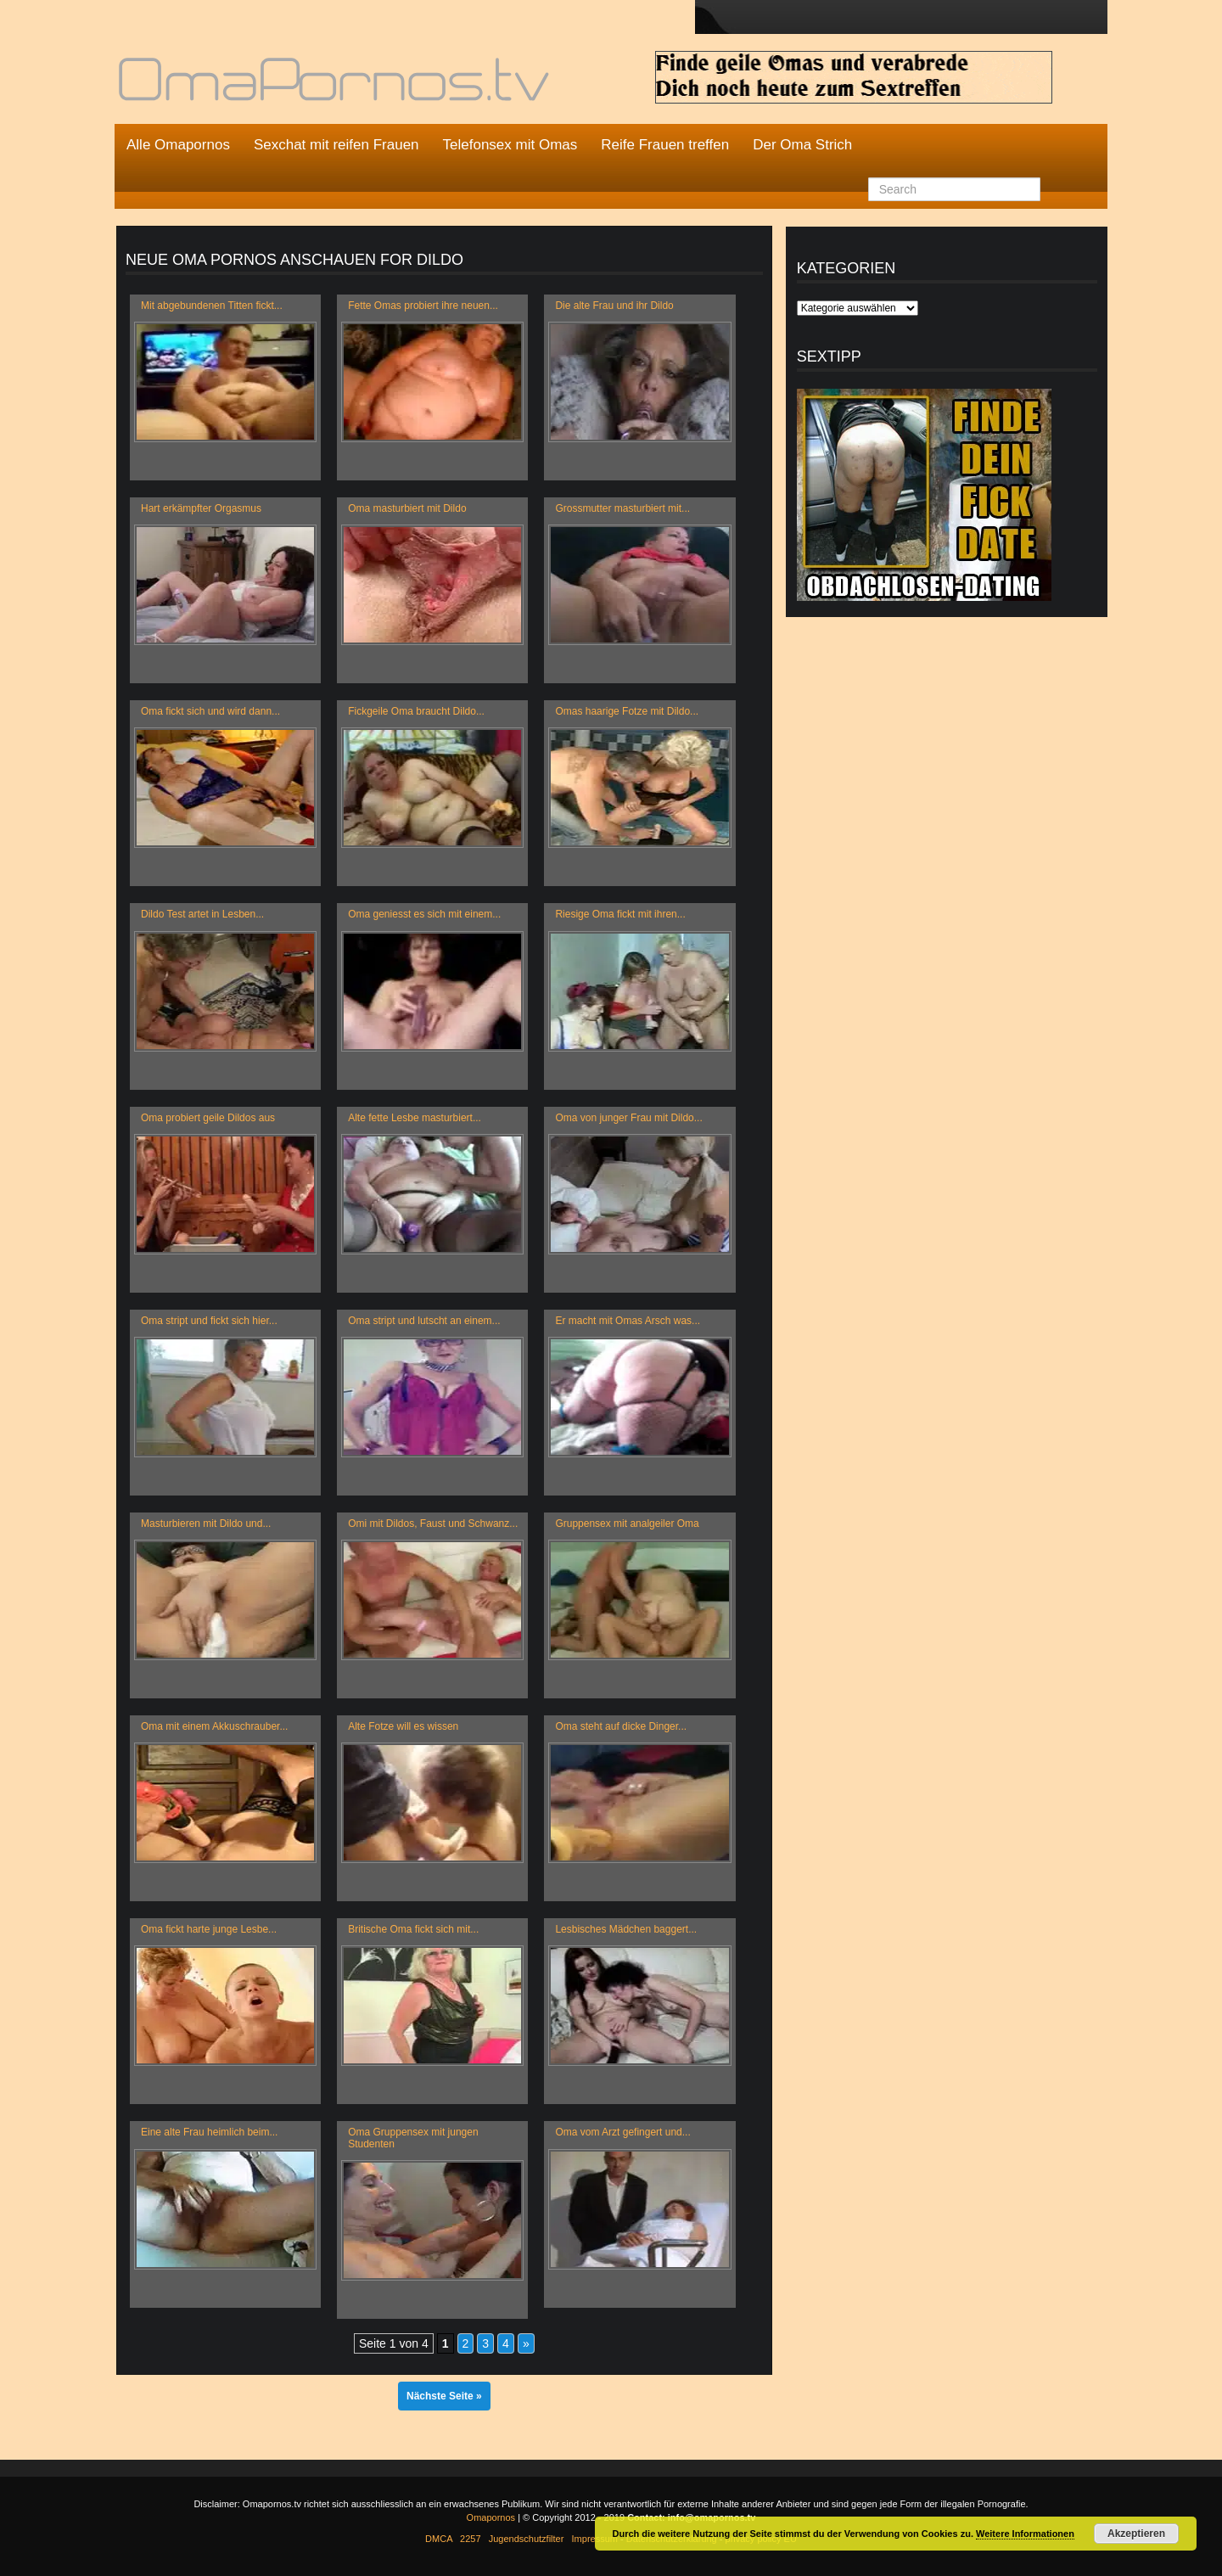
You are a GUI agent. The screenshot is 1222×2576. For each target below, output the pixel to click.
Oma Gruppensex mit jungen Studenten (413, 2137)
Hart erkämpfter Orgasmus (201, 508)
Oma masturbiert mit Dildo (407, 508)
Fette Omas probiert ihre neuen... (423, 305)
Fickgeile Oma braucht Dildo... (416, 711)
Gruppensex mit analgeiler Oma (626, 1523)
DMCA (438, 2539)
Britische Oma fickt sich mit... (413, 1929)
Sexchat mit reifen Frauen (336, 145)
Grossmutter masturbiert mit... (622, 508)
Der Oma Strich (802, 145)
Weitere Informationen (1025, 2533)
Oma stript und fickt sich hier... (209, 1321)
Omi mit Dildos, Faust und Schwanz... (433, 1523)
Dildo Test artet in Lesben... (202, 914)
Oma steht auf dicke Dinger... (621, 1726)
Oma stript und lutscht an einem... (424, 1321)
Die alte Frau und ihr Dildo (614, 305)
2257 (470, 2539)
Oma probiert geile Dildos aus (208, 1118)
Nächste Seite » (444, 2396)
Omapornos (491, 2517)
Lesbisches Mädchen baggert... (626, 1929)
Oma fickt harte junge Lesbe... (209, 1929)
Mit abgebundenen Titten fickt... (212, 305)
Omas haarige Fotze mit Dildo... (626, 711)
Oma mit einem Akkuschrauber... (214, 1726)
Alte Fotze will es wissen (403, 1726)
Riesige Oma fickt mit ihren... (620, 914)
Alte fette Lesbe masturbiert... (414, 1118)
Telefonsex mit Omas (510, 145)
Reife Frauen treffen (665, 145)
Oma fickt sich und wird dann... (210, 711)
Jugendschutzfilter (526, 2539)
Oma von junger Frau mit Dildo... (628, 1118)
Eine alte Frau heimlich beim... (209, 2132)
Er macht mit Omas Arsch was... (627, 1321)
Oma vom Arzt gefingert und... (622, 2132)
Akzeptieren (1136, 2534)
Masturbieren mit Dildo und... (206, 1523)
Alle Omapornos (178, 145)
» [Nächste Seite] (526, 2343)
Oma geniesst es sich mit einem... (424, 914)
